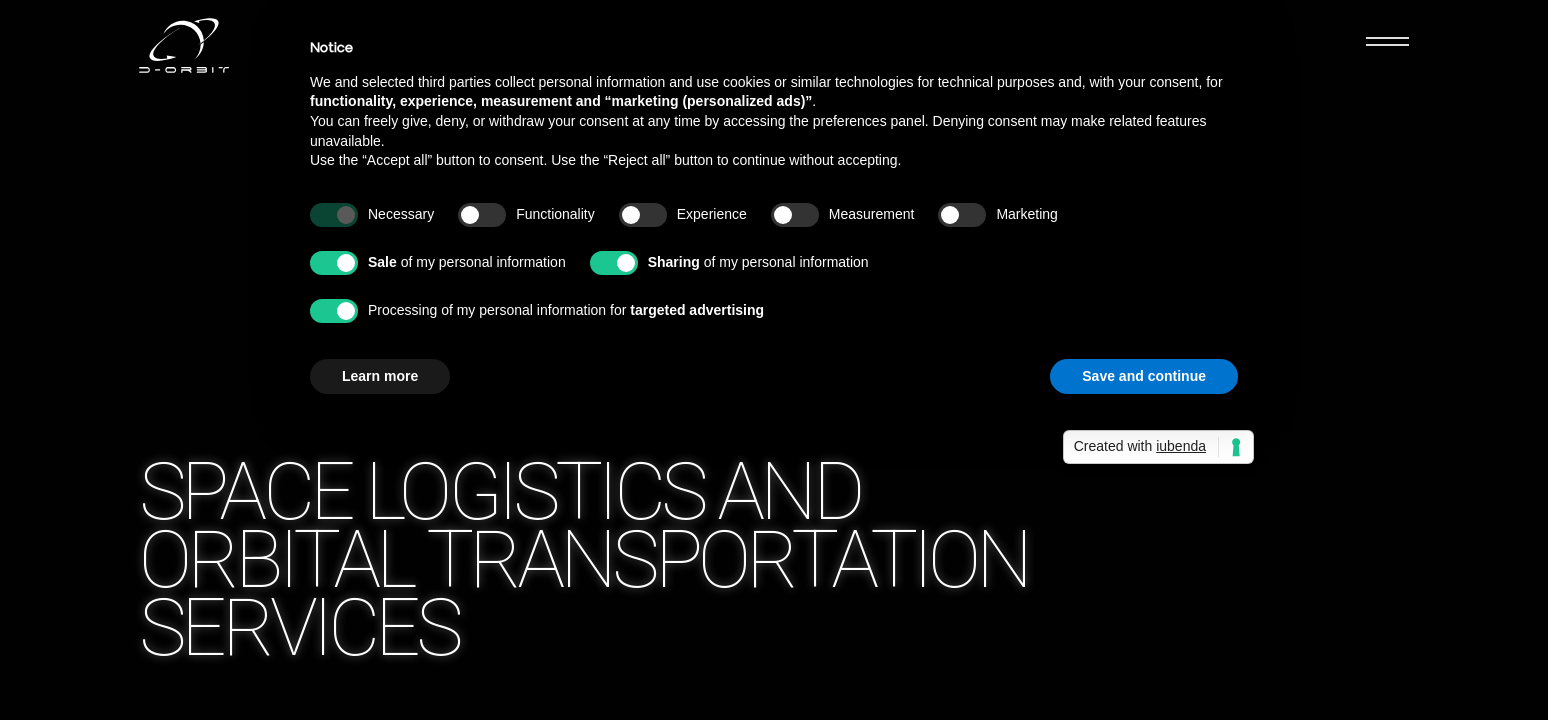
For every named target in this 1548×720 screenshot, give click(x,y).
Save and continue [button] (1144, 376)
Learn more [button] (380, 376)
